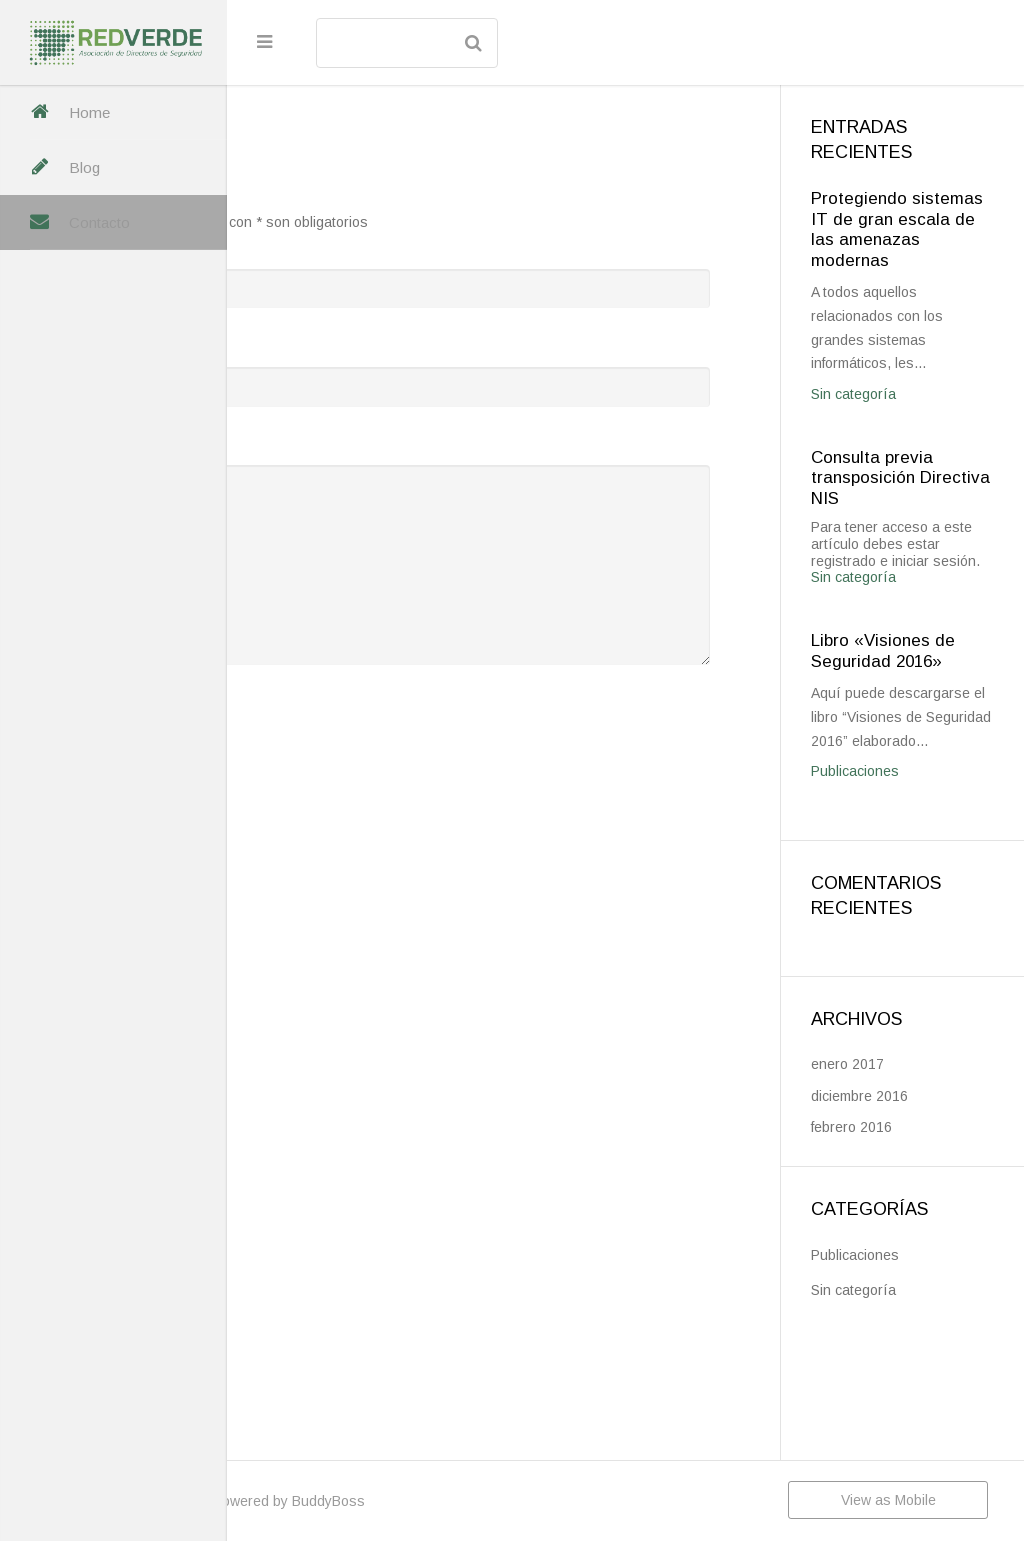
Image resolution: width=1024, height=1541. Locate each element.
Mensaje (331, 443)
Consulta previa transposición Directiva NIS (924, 522)
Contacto (99, 222)
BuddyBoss (544, 1501)
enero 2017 (899, 1193)
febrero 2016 (903, 1256)
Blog (84, 167)
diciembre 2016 (911, 1225)
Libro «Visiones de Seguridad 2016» (922, 722)
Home (89, 112)
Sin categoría (905, 438)
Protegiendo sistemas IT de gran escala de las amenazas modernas (922, 239)
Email (320, 344)
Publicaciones (907, 900)
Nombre (329, 246)
